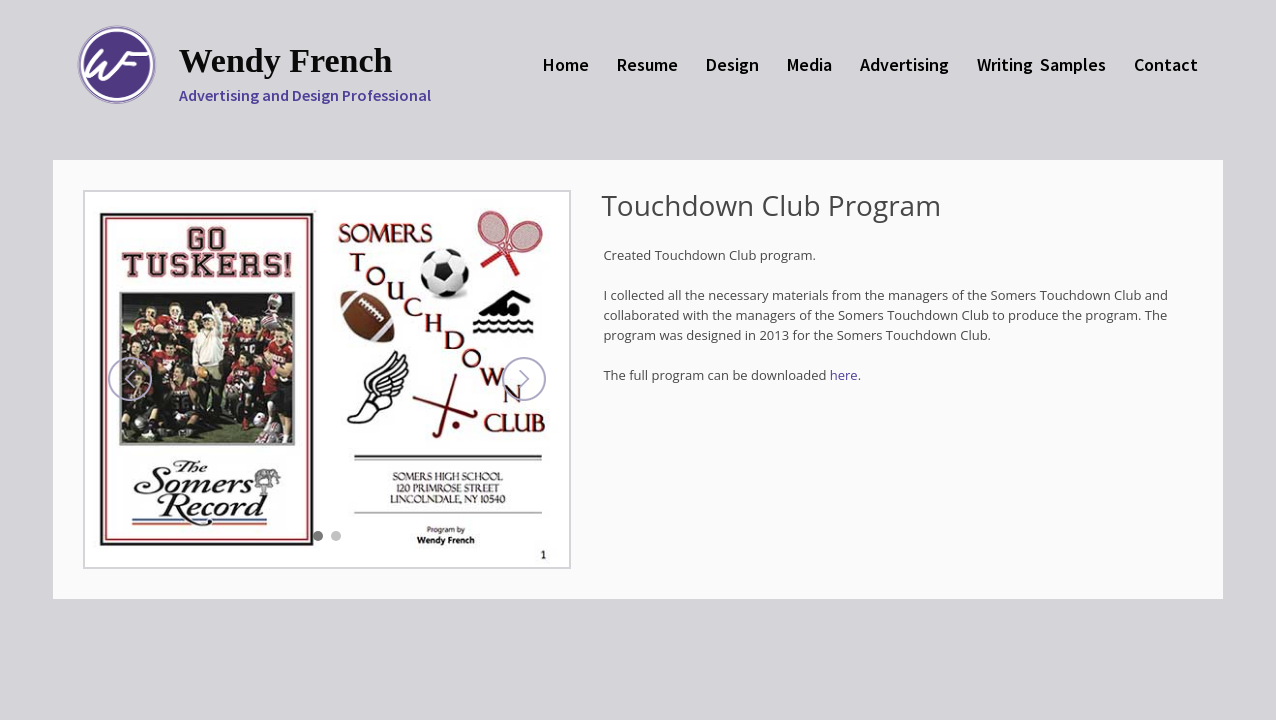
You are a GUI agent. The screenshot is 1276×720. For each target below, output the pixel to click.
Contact (1166, 64)
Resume (647, 64)
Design (732, 64)
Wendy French (286, 60)
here (844, 375)
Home (566, 64)
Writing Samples (1041, 64)
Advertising (904, 64)
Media (809, 64)
